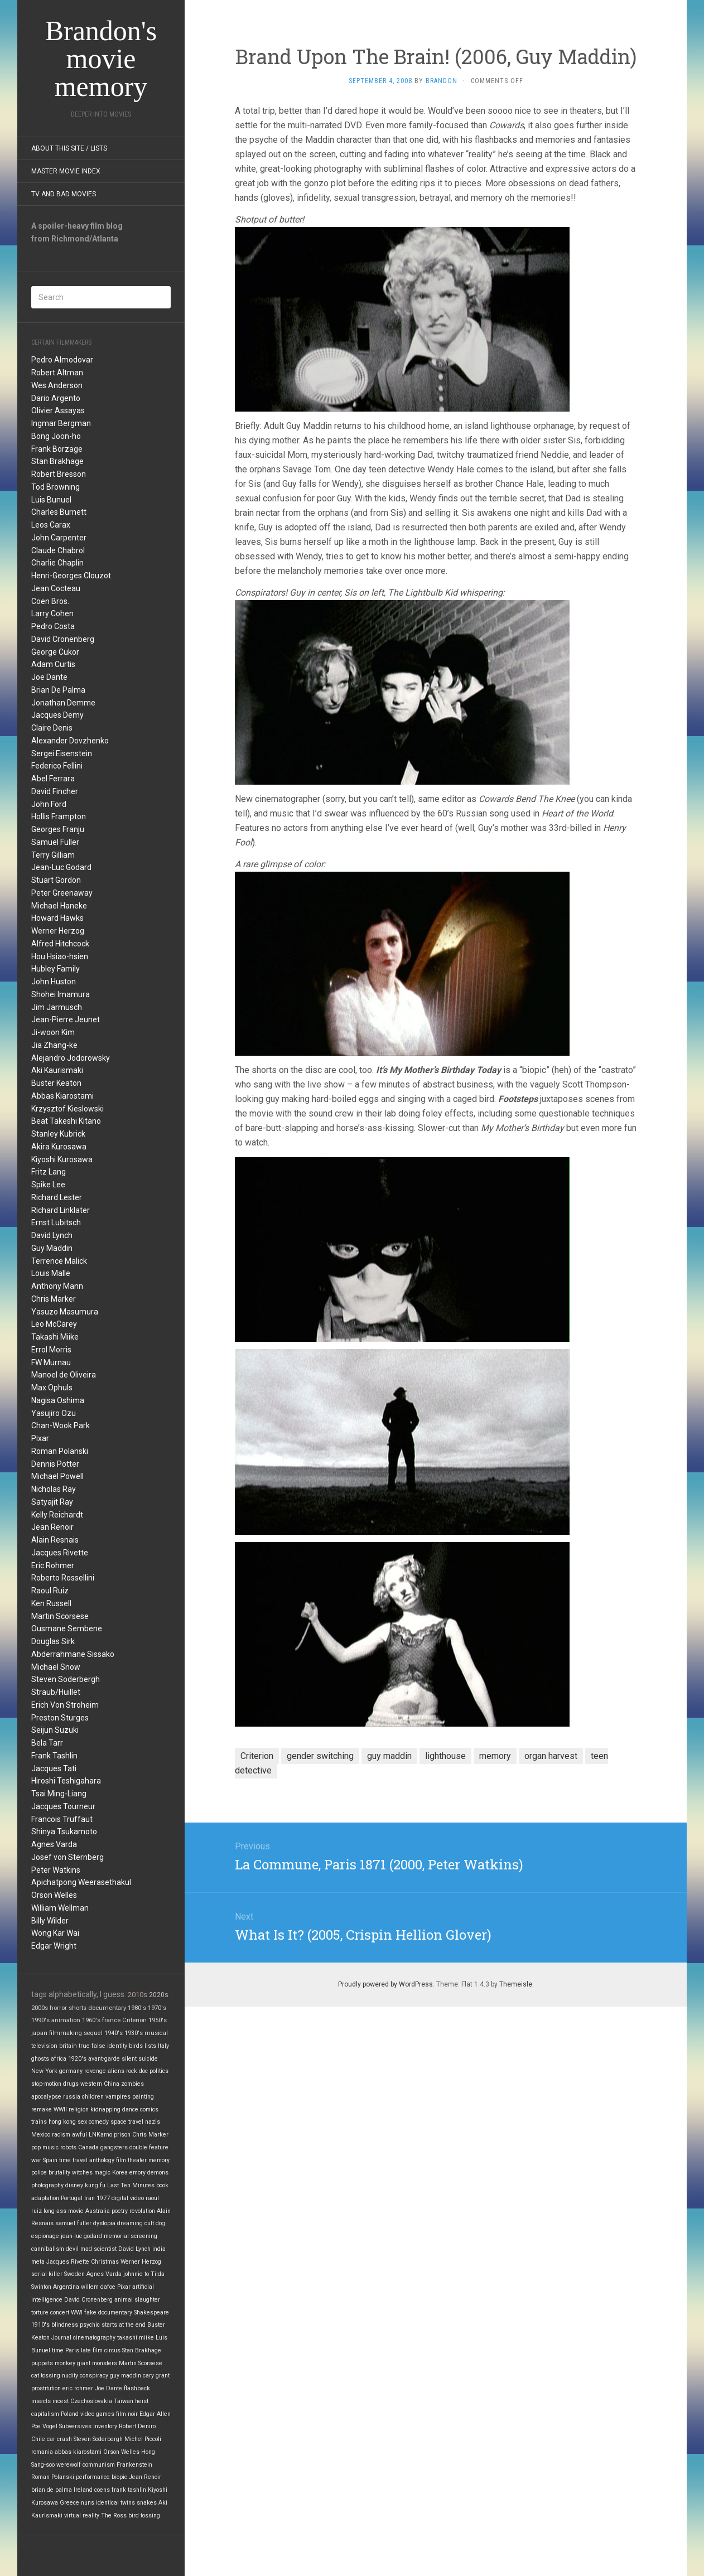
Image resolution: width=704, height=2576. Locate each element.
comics (149, 2109)
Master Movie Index (65, 171)
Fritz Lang (48, 1171)
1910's (40, 2324)
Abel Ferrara (53, 778)
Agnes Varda (54, 1844)
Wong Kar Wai (55, 1933)
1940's (113, 2033)
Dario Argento (55, 398)
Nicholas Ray (53, 1489)
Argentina (66, 2286)
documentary (107, 2008)
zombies (132, 2083)
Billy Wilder (50, 1920)
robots (68, 2147)
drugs (71, 2083)
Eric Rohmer (52, 1565)
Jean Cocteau (55, 588)
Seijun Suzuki (55, 1730)
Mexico (40, 2134)
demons (157, 2172)
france (111, 2020)
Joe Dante (49, 677)
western (91, 2083)
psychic (90, 2324)
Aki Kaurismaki (57, 1070)
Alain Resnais (55, 1539)
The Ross (114, 2515)
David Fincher (54, 791)
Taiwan (123, 2401)
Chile (38, 2439)
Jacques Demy (57, 715)
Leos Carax (50, 524)
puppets (42, 2363)
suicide (148, 2058)
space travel (126, 2121)
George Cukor (55, 651)
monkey (65, 2363)
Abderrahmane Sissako (72, 1654)
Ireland (83, 2489)
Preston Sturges (60, 1717)
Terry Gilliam (53, 854)
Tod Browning (55, 486)
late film (92, 2350)
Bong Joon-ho (56, 436)
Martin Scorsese (60, 1616)
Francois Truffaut (62, 1819)
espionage (45, 2236)
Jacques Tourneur (63, 1806)
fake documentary (108, 2312)
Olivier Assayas (58, 410)
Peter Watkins (55, 1869)
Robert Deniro (137, 2426)
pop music (45, 2147)
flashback (137, 2388)
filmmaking (65, 2033)
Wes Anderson (57, 385)
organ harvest (550, 1756)
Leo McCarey (54, 1324)
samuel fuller (73, 2223)
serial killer (46, 2274)
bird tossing (144, 2515)
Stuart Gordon (56, 880)
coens (102, 2489)
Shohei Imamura (60, 994)
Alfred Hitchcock (60, 943)
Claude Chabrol (58, 550)
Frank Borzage (57, 448)
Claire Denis (52, 727)
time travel (73, 2160)
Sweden (74, 2274)
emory (137, 2172)
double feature (148, 2147)
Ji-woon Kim (53, 1032)
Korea (120, 2172)
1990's (40, 2020)
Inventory (105, 2426)
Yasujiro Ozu (53, 1413)
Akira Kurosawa (58, 1146)
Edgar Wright (53, 1945)
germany (71, 2071)
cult (149, 2223)
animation (65, 2020)
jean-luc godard (81, 2236)
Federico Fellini (57, 765)
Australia (97, 2211)
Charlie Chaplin (57, 562)
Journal (61, 2337)
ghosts (40, 2058)
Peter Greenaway (62, 892)
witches (82, 2172)
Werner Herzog (57, 930)
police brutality (50, 2172)
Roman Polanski (59, 1451)
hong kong (62, 2121)
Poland (70, 2414)
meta (38, 2261)
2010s (137, 1994)
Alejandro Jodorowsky (70, 1057)
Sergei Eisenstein (61, 753)
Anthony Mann (57, 1286)
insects (41, 2401)
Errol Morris (51, 1349)
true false (92, 2046)
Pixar (40, 1438)
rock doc (137, 2071)
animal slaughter (137, 2299)
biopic (119, 2477)
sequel (93, 2033)
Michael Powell (57, 1476)
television (44, 2046)
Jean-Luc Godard (61, 867)
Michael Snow (55, 1666)
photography (47, 2185)
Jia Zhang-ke (54, 1045)
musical (156, 2033)
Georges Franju (57, 829)
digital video (128, 2198)
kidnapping (105, 2109)
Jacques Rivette (59, 1552)
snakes (147, 2502)
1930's (133, 2033)
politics (159, 2071)
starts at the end (124, 2324)
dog (160, 2223)
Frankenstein (134, 2464)
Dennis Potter (55, 1463)
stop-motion (46, 2083)
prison (122, 2134)
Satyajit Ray (52, 1501)
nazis (152, 2121)
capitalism (45, 2414)
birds (136, 2046)
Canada (88, 2147)
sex (82, 2121)
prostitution (46, 2388)
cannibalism (47, 2249)
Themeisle (515, 1984)
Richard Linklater (60, 1210)
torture (40, 2312)
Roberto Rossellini (62, 1577)
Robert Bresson (58, 474)
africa (58, 2058)
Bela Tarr (47, 1742)
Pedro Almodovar (62, 359)
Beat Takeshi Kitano (66, 1121)
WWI (77, 2312)
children (93, 2096)
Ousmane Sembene (66, 1628)
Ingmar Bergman (61, 423)
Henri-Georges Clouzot (71, 575)
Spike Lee (48, 1184)
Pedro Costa (53, 626)
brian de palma (51, 2489)
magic (102, 2172)
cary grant (156, 2375)
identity (117, 2046)
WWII (60, 2109)
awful (79, 2134)
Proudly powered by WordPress (385, 1984)
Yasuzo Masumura (64, 1311)
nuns (87, 2502)
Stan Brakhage (57, 461)
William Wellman (60, 1907)
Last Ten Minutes (131, 2185)
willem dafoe (98, 2286)
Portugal (72, 2198)
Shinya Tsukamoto (64, 1831)
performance (93, 2477)
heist (141, 2401)
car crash (59, 2439)
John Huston (53, 981)
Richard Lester (56, 1197)
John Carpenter (58, 537)
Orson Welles (54, 1895)
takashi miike (135, 2337)
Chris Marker (53, 1298)
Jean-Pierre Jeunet (65, 1019)
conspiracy (94, 2375)
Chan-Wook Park (60, 1425)
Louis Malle (50, 1273)
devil (72, 2249)
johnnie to (136, 2274)
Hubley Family (55, 968)
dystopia (104, 2223)
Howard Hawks (57, 918)
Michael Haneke (59, 905)
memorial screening (130, 2236)
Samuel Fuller (55, 842)
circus (112, 2350)
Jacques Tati (53, 1768)
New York (44, 2071)
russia (71, 2096)
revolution (142, 2211)
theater (137, 2160)
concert (59, 2312)
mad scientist (98, 2249)
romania (42, 2452)
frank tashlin (129, 2489)
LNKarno (100, 2134)
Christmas (105, 2261)
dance (130, 2109)
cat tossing (45, 2375)
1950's (157, 2020)
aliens (116, 2071)
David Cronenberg (62, 639)
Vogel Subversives (66, 2426)
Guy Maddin (52, 1248)
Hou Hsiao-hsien (59, 956)
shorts (77, 2008)
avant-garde (104, 2058)
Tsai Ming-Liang (58, 1793)
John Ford (48, 804)
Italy (163, 2046)
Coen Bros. (50, 601)
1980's (137, 2008)
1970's (157, 2008)
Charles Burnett (58, 512)
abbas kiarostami (78, 2452)
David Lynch (52, 1235)
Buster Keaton (56, 1083)
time (58, 2350)
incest (60, 2401)
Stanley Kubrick (58, 1133)
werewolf (68, 2464)
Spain (50, 2160)
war (36, 2160)
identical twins (115, 2502)
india (159, 2249)
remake (41, 2109)
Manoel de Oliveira (63, 1374)
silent (129, 2058)
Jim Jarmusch (56, 1007)
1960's (91, 2020)
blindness (64, 2324)
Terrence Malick (59, 1260)
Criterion (134, 2020)
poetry (120, 2211)
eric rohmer (77, 2388)
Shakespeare (151, 2312)
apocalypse (46, 2096)
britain (68, 2046)
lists (150, 2046)
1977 (103, 2198)
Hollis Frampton (58, 816)
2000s (39, 2008)
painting (143, 2096)
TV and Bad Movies (63, 194)
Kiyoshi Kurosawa (62, 1159)
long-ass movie (64, 2211)
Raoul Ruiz (50, 1590)
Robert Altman (57, 372)
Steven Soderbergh (65, 1679)
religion (79, 2109)
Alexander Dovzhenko (70, 740)
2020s (158, 1995)
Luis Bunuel (51, 499)
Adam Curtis (53, 664)
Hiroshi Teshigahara (66, 1780)
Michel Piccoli (142, 2439)
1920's (77, 2058)
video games (97, 2414)
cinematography (94, 2337)
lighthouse (445, 1756)
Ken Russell (51, 1603)
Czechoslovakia (91, 2401)
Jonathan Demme (63, 702)
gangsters (114, 2147)
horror (58, 2008)
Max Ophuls (52, 1387)
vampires (118, 2096)
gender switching (320, 1756)
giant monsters (97, 2363)
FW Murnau (51, 1362)
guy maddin (125, 2375)
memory (159, 2160)
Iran (89, 2198)
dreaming (130, 2223)
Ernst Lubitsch (56, 1222)
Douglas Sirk (53, 1641)
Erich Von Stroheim (65, 1704)
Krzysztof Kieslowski (67, 1108)
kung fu (95, 2185)
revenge (95, 2071)
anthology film (107, 2160)
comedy (99, 2121)
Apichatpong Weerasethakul (81, 1882)
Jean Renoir (52, 1527)
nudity (70, 2375)
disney (74, 2185)
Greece (69, 2502)
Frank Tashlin (54, 1755)
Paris (72, 2350)
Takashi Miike (55, 1336)
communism (99, 2464)
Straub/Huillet (55, 1692)
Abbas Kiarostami (62, 1095)
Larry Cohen (52, 613)
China (111, 2083)
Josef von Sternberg (67, 1857)
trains (39, 2121)
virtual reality (81, 2515)
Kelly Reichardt (57, 1514)
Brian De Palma (58, 689)
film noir (127, 2414)
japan (39, 2033)
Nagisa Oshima (57, 1400)
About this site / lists (69, 148)
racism (61, 2134)
